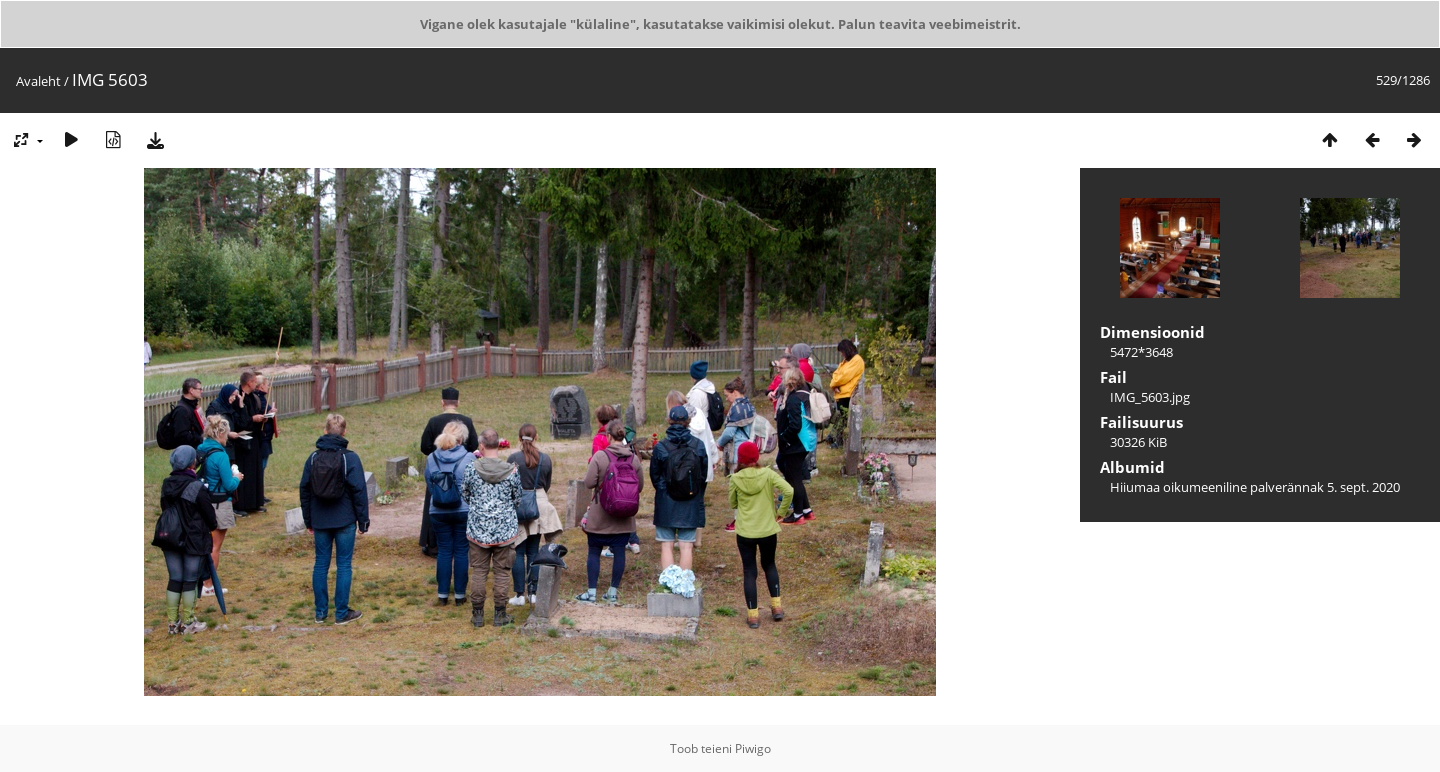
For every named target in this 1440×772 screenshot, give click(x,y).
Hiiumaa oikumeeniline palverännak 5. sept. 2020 (1255, 487)
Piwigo (753, 748)
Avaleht (38, 81)
